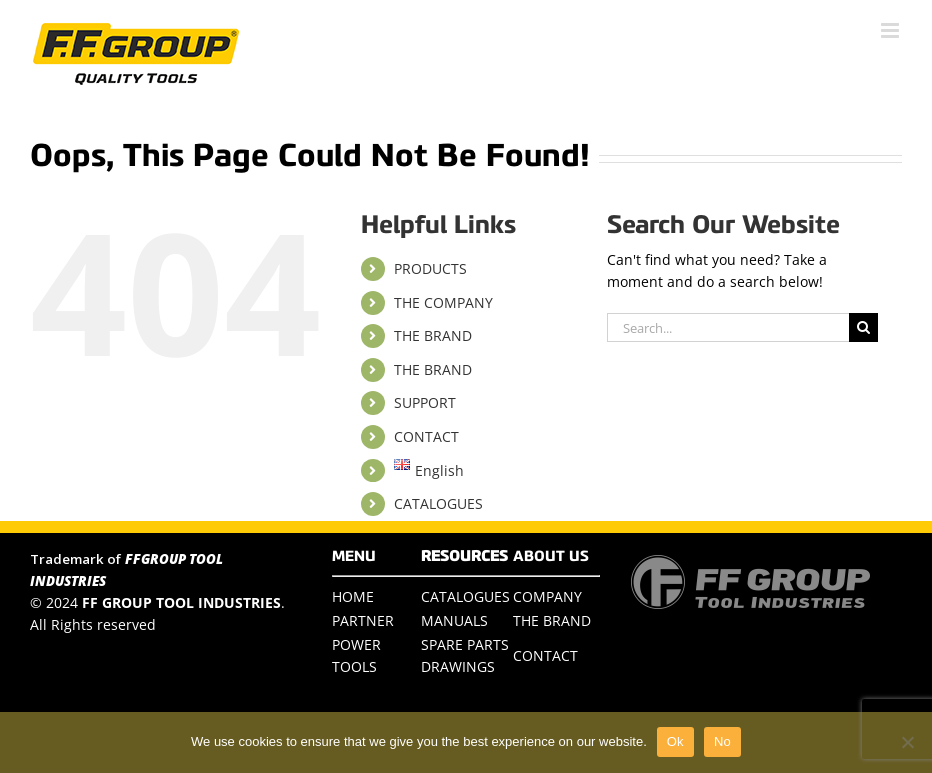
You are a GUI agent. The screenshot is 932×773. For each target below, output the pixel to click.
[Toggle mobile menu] (891, 30)
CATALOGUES (438, 503)
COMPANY (547, 596)
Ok (675, 741)
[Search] (863, 327)
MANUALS (454, 620)
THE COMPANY (443, 302)
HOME (353, 596)
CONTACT (426, 436)
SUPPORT (425, 402)
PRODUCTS (430, 268)
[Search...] (728, 327)
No (722, 741)
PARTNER (363, 620)
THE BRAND (433, 335)
